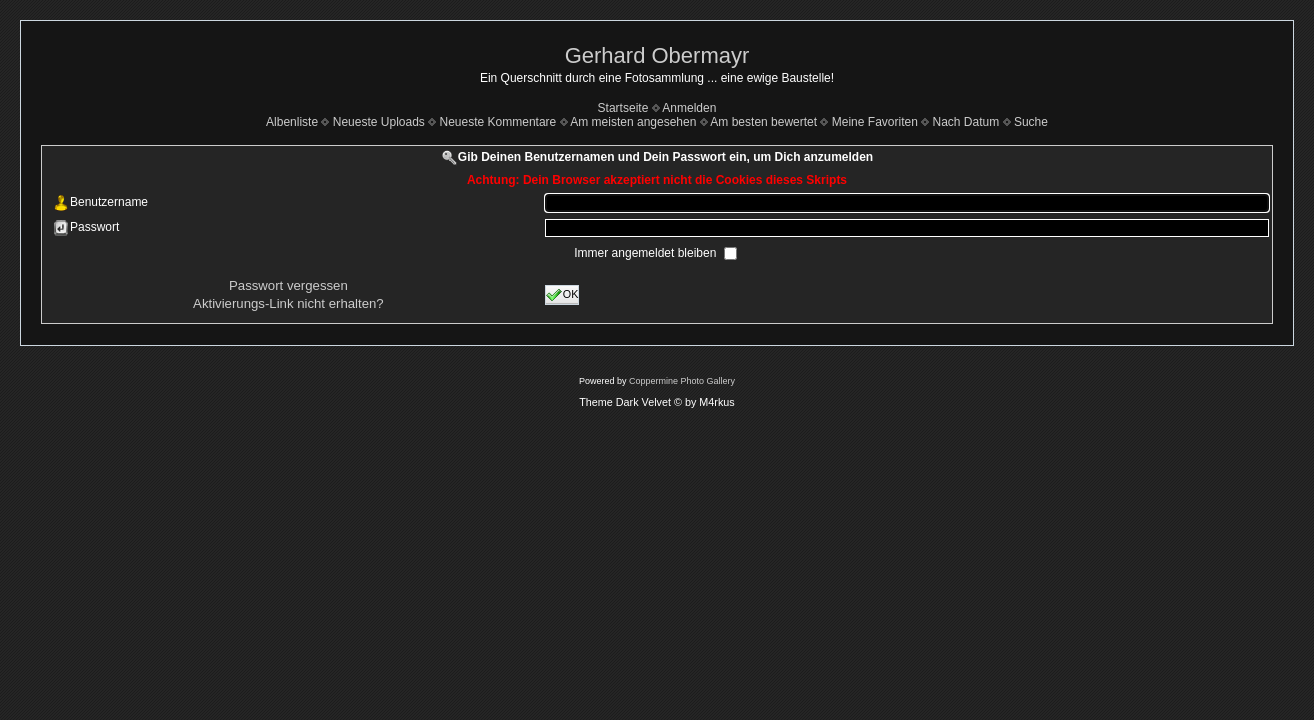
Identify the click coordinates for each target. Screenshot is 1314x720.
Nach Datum (966, 122)
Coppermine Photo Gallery (682, 381)
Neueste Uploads (379, 122)
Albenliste (292, 122)
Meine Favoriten (875, 122)
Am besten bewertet (763, 122)
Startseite (623, 108)
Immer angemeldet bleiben (646, 253)
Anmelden (689, 108)
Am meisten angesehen (633, 122)
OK (562, 295)
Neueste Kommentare (498, 122)
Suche (1031, 122)
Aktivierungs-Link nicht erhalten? (288, 303)
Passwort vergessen (288, 285)
